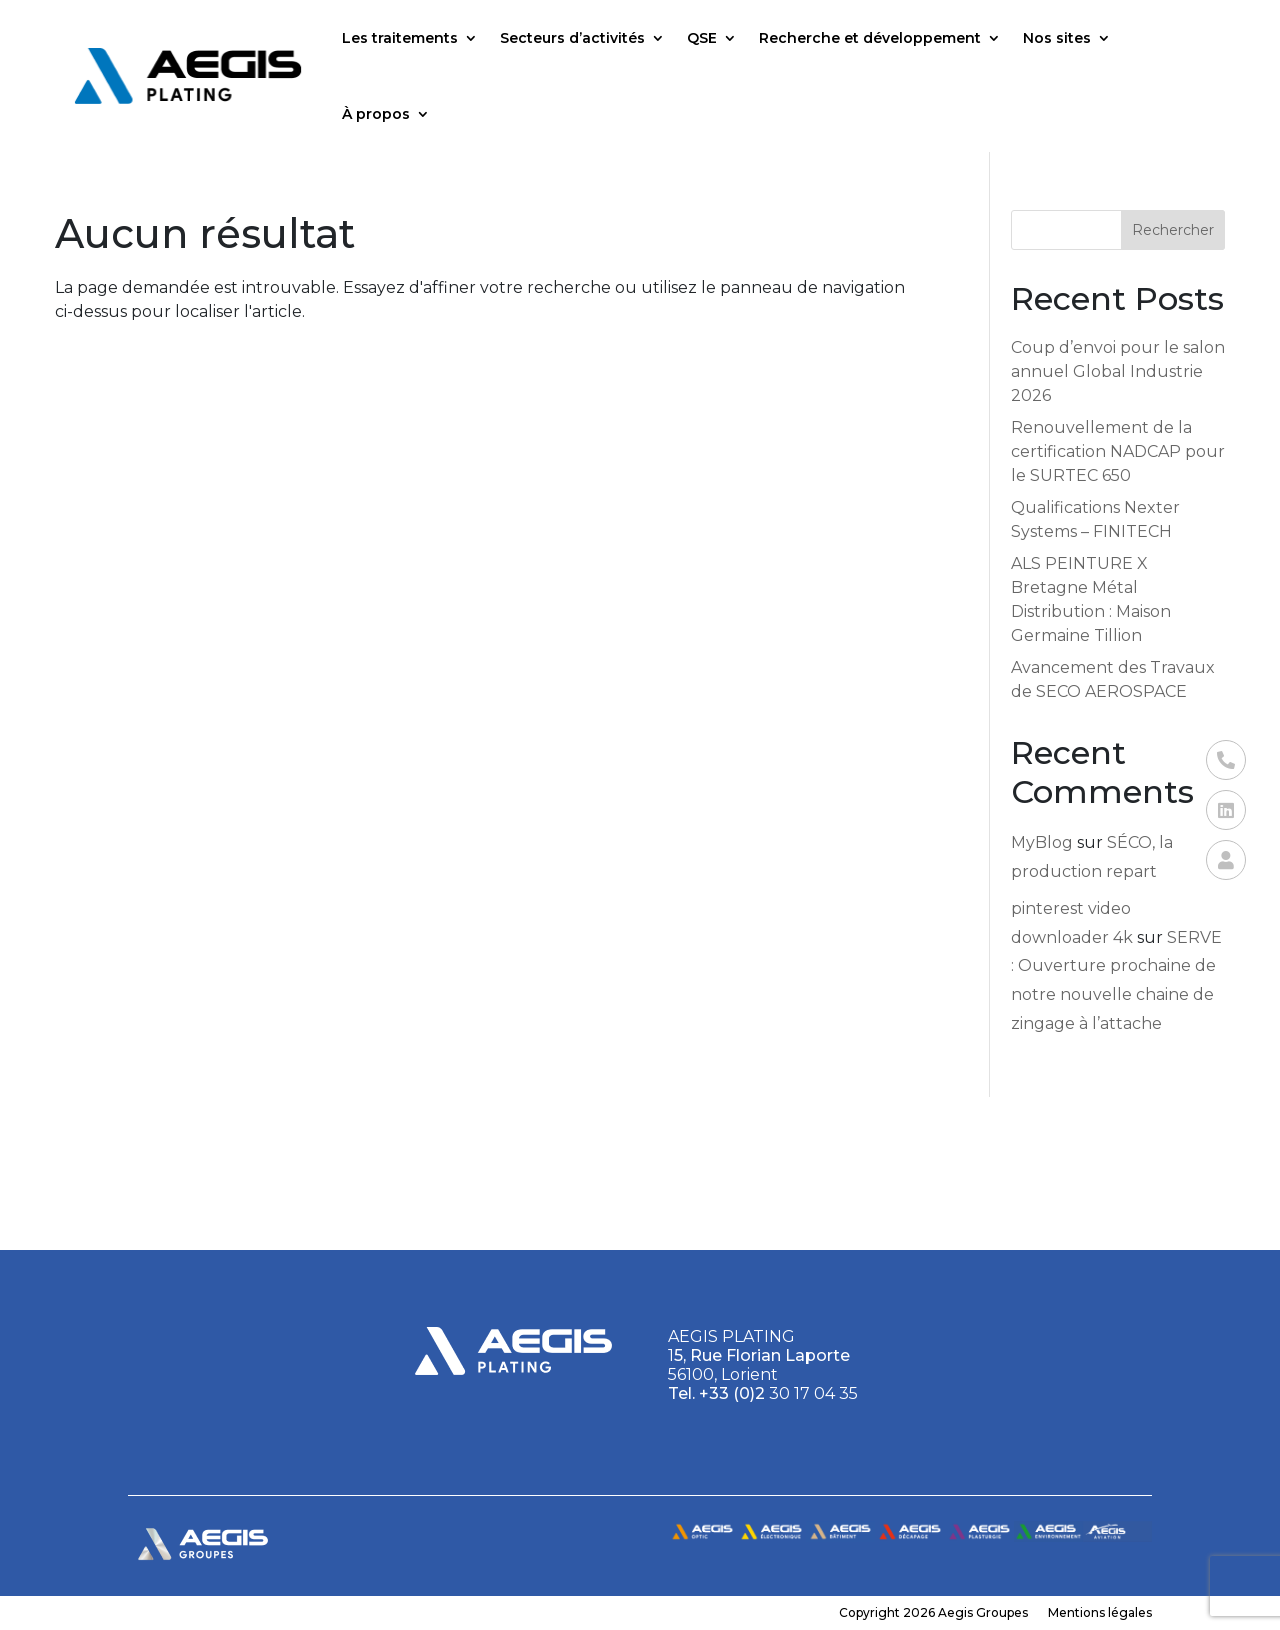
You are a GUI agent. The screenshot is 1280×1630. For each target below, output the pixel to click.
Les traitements (400, 38)
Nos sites (1057, 38)
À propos (376, 114)
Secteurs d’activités (572, 38)
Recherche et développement (870, 38)
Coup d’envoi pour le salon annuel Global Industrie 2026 (1118, 371)
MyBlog (1042, 842)
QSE (702, 38)
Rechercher (1173, 230)
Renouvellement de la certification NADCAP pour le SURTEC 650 (1118, 451)
